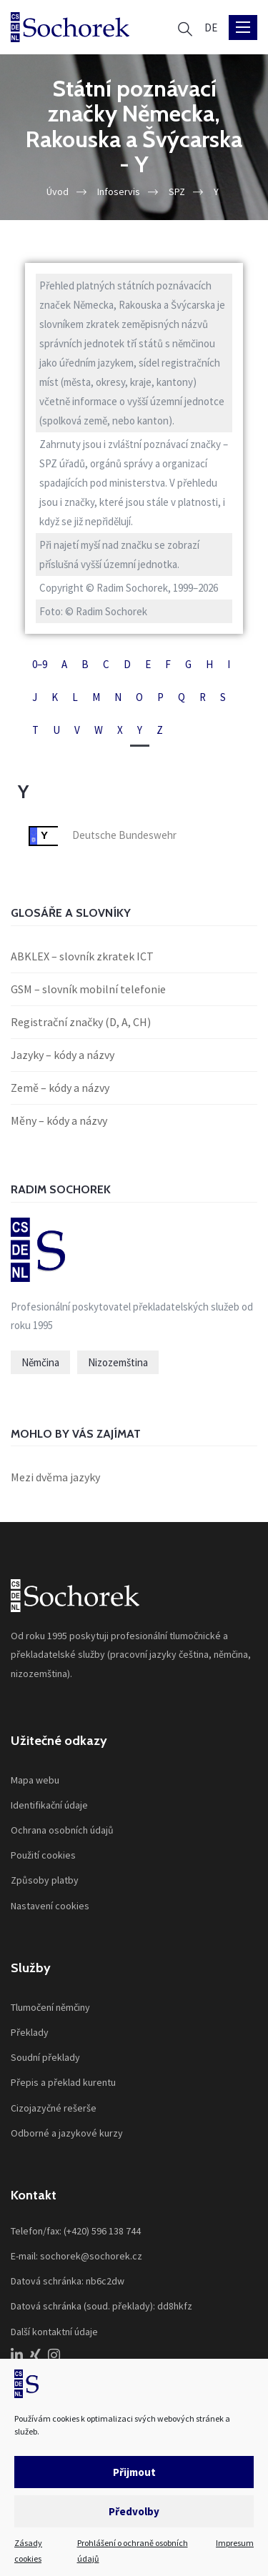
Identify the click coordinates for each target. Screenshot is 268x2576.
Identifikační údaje (49, 1805)
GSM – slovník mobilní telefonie (88, 989)
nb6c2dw (105, 2280)
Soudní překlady (45, 2057)
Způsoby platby (45, 1880)
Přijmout (134, 2472)
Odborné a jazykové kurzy (67, 2133)
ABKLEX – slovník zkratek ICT (82, 956)
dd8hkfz (174, 2305)
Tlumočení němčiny (50, 2007)
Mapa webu (35, 1780)
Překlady (30, 2032)
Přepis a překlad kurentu (63, 2082)
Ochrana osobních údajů (62, 1830)
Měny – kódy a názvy (59, 1120)
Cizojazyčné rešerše (53, 2108)
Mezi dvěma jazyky (55, 1477)
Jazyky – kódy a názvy (62, 1055)
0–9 (39, 664)
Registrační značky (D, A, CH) (81, 1022)
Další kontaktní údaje (54, 2331)
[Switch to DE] (211, 27)
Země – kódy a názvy (60, 1087)
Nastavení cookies (50, 1905)
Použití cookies (43, 1855)
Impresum (235, 2542)
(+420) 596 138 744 (102, 2230)
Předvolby (134, 2511)
